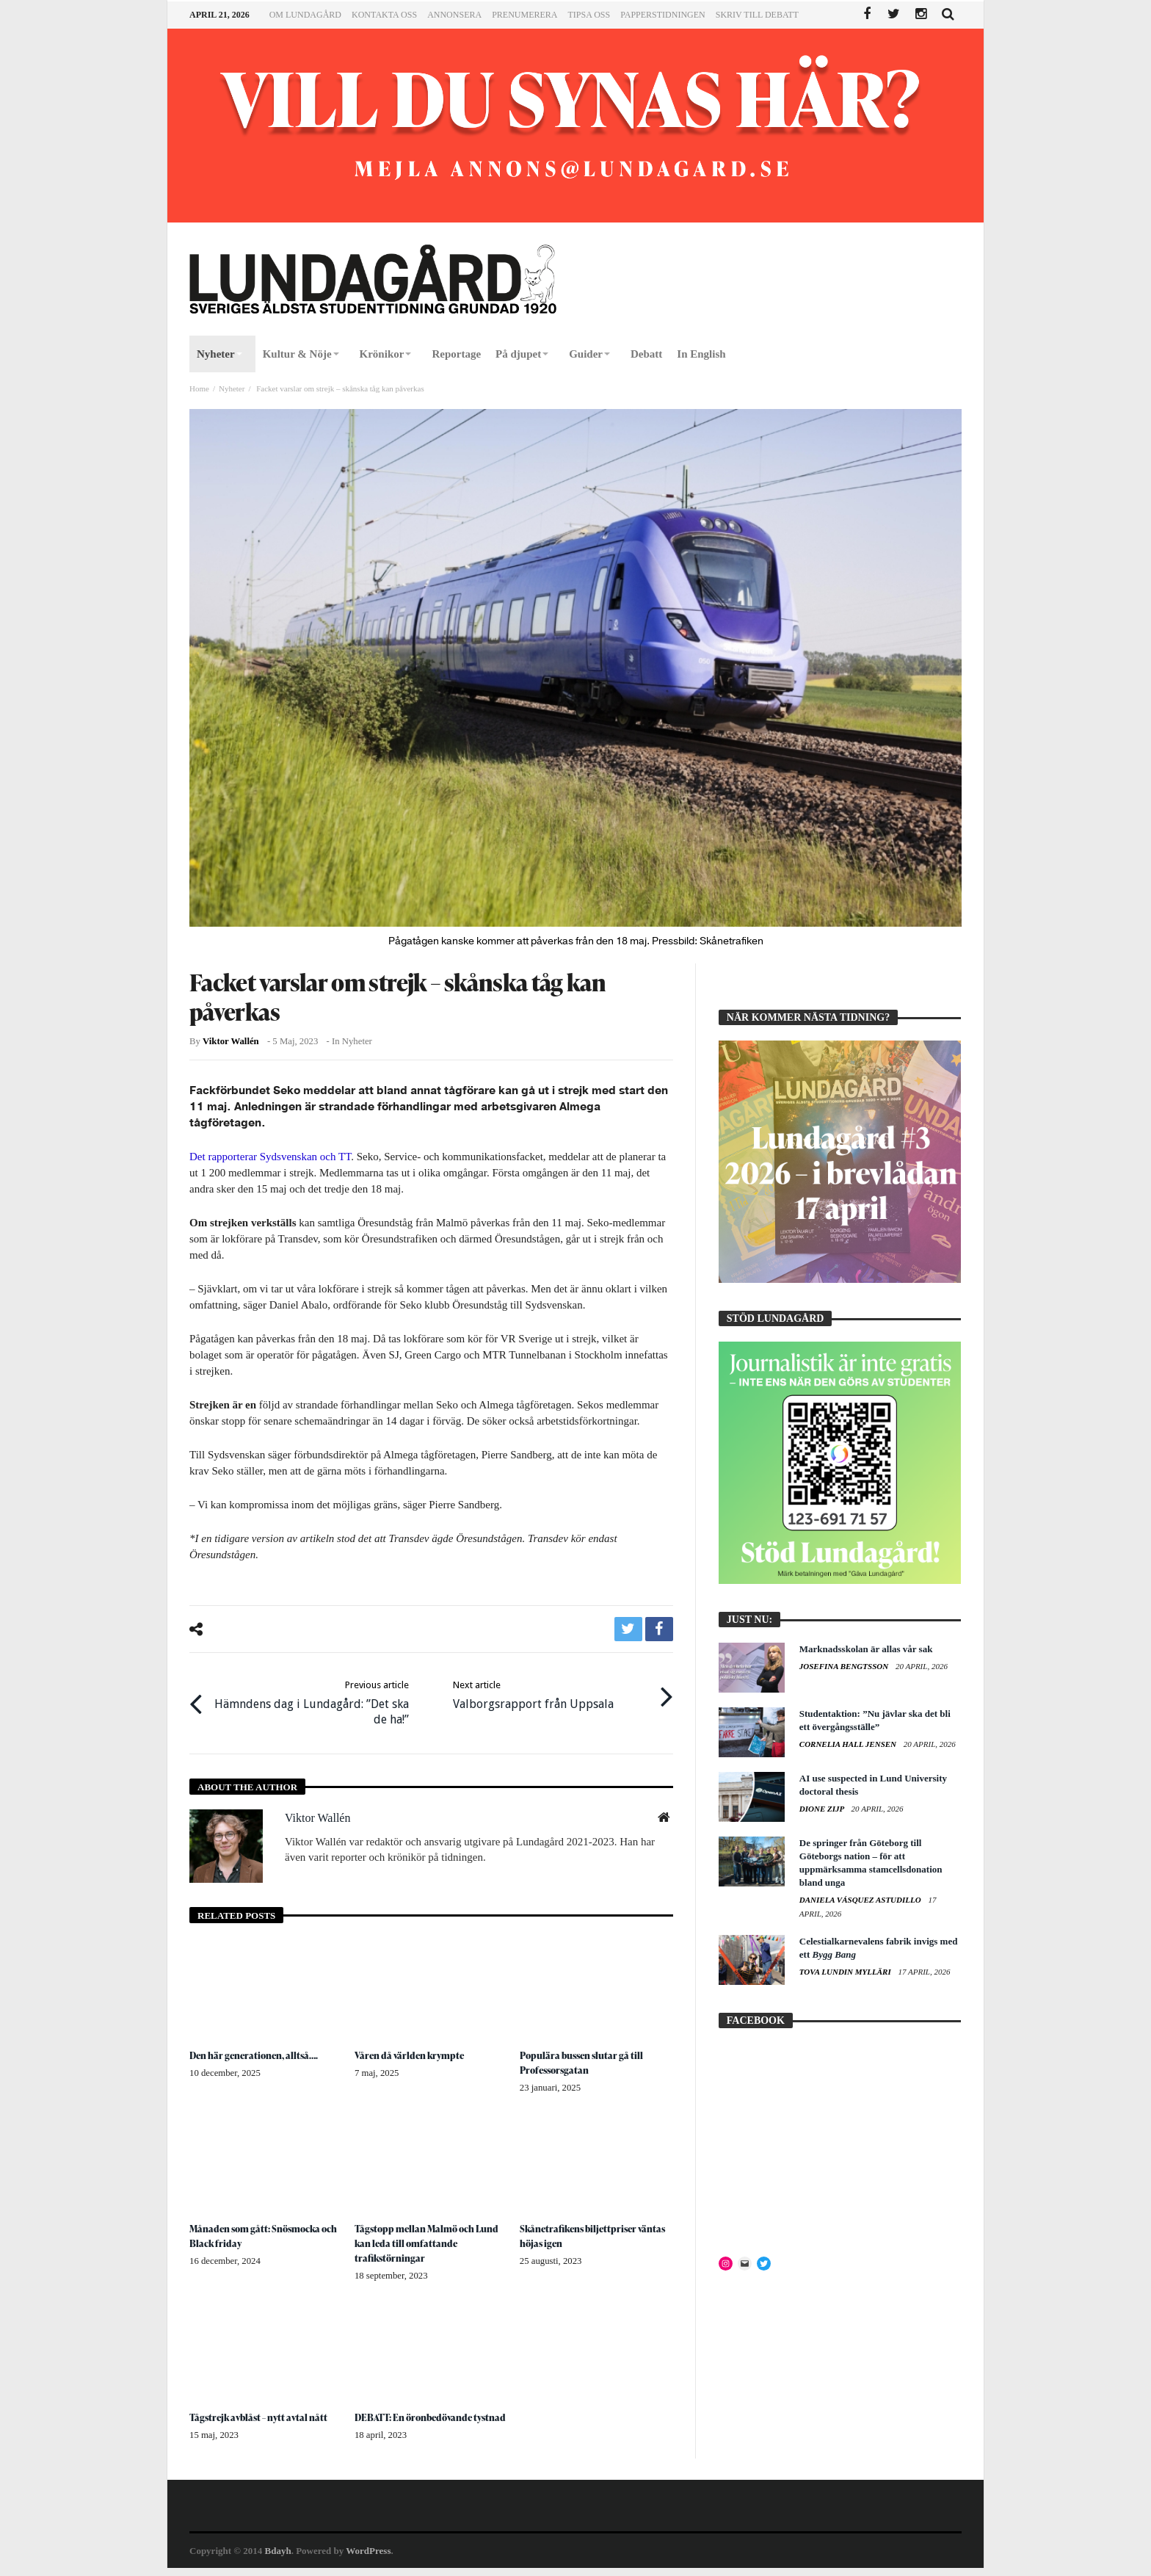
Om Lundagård (305, 15)
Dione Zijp (822, 1808)
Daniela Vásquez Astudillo (861, 1899)
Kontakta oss (384, 15)
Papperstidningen (662, 15)
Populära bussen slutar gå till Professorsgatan (585, 2056)
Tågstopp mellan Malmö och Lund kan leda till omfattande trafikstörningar (422, 2237)
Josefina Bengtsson (844, 1666)
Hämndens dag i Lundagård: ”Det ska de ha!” (310, 1699)
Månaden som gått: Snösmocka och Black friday (260, 2229)
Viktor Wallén (231, 1041)
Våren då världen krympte (413, 2049)
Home (199, 388)
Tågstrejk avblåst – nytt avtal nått (262, 2410)
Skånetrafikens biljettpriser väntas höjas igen (582, 2229)
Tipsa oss (588, 15)
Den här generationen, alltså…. (258, 2049)
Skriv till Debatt (757, 15)
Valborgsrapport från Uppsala (533, 1691)
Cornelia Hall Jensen (848, 1744)
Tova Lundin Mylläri (846, 1971)
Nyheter (231, 388)
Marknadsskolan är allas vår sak (866, 1648)
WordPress (368, 2558)
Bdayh (278, 2558)
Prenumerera (524, 15)
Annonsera (454, 15)
